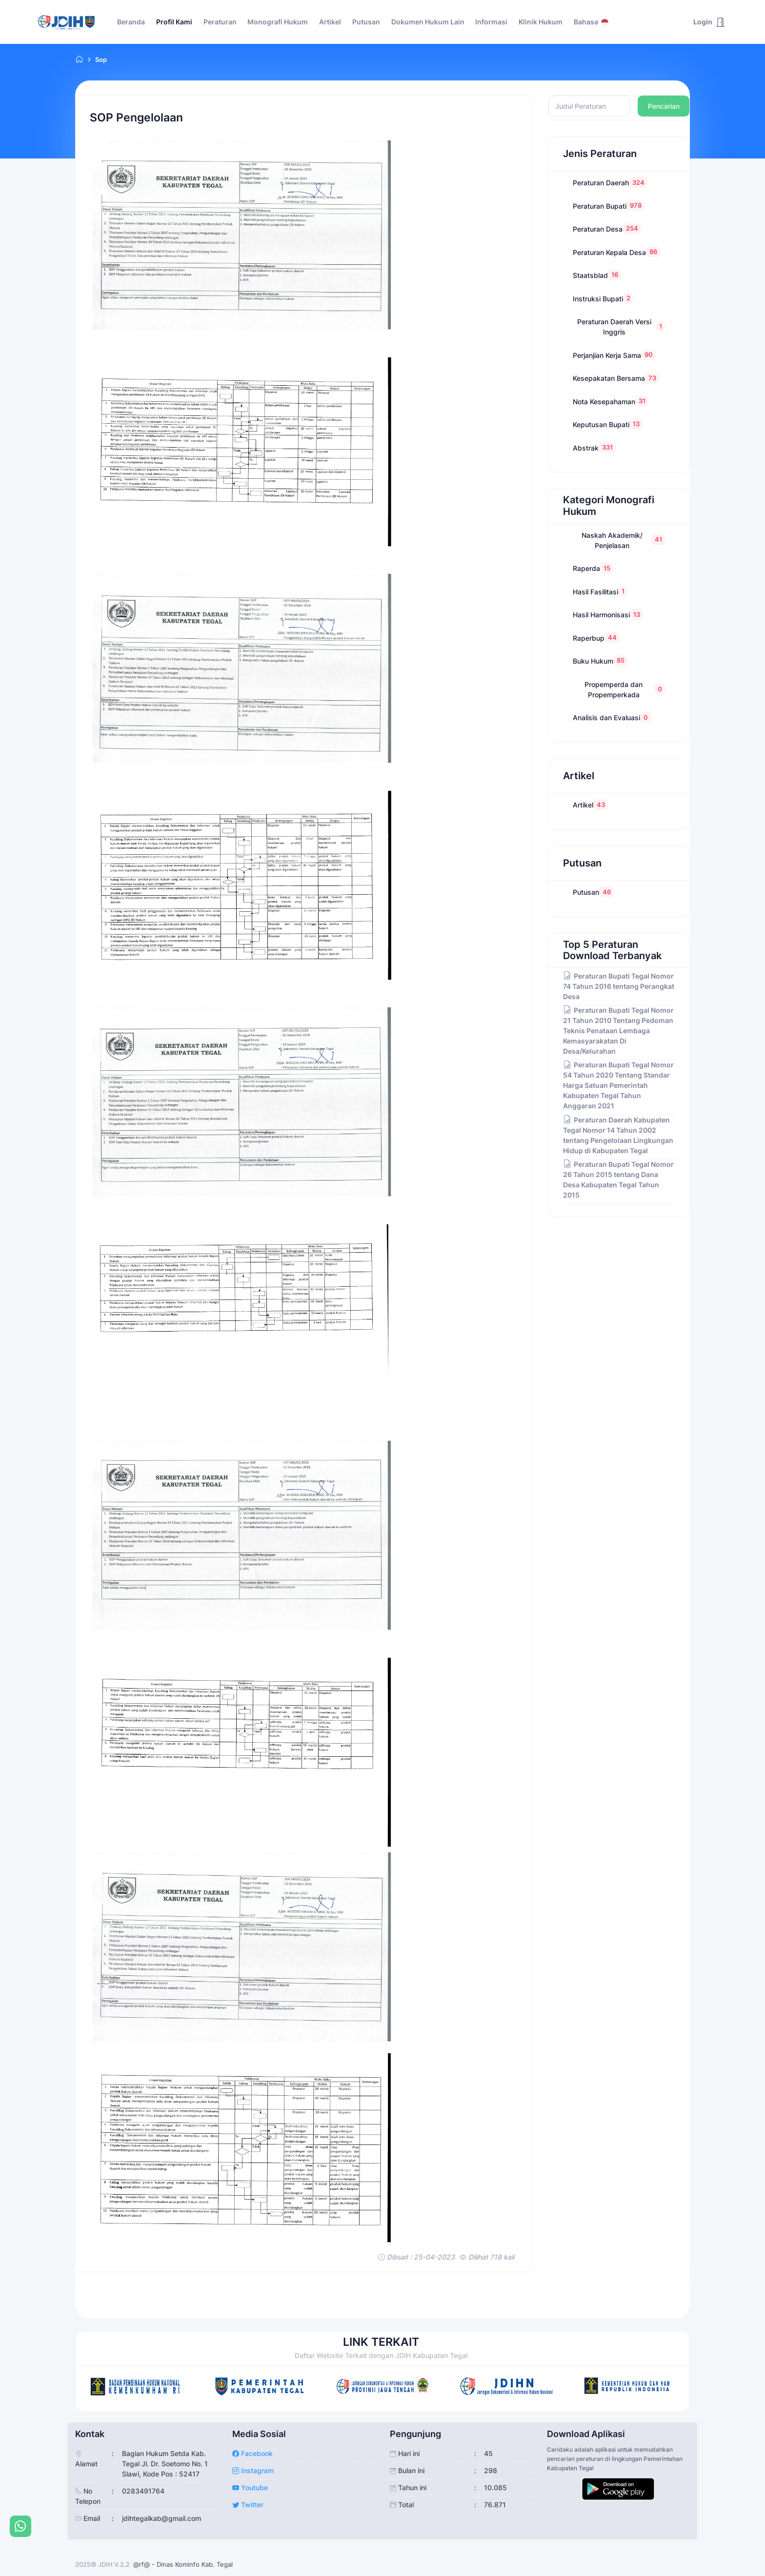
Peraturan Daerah (610, 182)
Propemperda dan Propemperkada (624, 689)
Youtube (250, 2487)
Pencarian (664, 106)
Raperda (593, 568)
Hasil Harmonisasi (608, 614)
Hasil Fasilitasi (600, 591)
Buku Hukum (600, 660)
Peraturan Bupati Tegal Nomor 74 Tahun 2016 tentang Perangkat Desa (618, 986)
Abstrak (594, 447)
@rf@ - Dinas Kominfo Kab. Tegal (183, 2564)
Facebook (252, 2453)
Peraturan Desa (607, 228)
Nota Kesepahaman (610, 401)
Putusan (593, 891)
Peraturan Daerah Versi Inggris (621, 326)
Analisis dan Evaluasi (612, 717)
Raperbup (596, 637)
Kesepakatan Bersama (616, 378)
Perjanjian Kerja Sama (614, 355)
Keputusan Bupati (608, 424)
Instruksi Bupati (603, 298)
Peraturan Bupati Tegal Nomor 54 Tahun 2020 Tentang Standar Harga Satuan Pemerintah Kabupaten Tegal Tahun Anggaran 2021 (618, 1085)
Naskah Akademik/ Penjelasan (623, 540)
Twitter (247, 2504)
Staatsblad (597, 275)
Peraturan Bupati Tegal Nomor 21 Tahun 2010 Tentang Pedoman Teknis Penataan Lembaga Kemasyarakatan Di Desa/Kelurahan (618, 1030)
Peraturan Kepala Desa (616, 252)
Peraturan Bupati (608, 205)
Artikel (590, 804)
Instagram (253, 2470)
